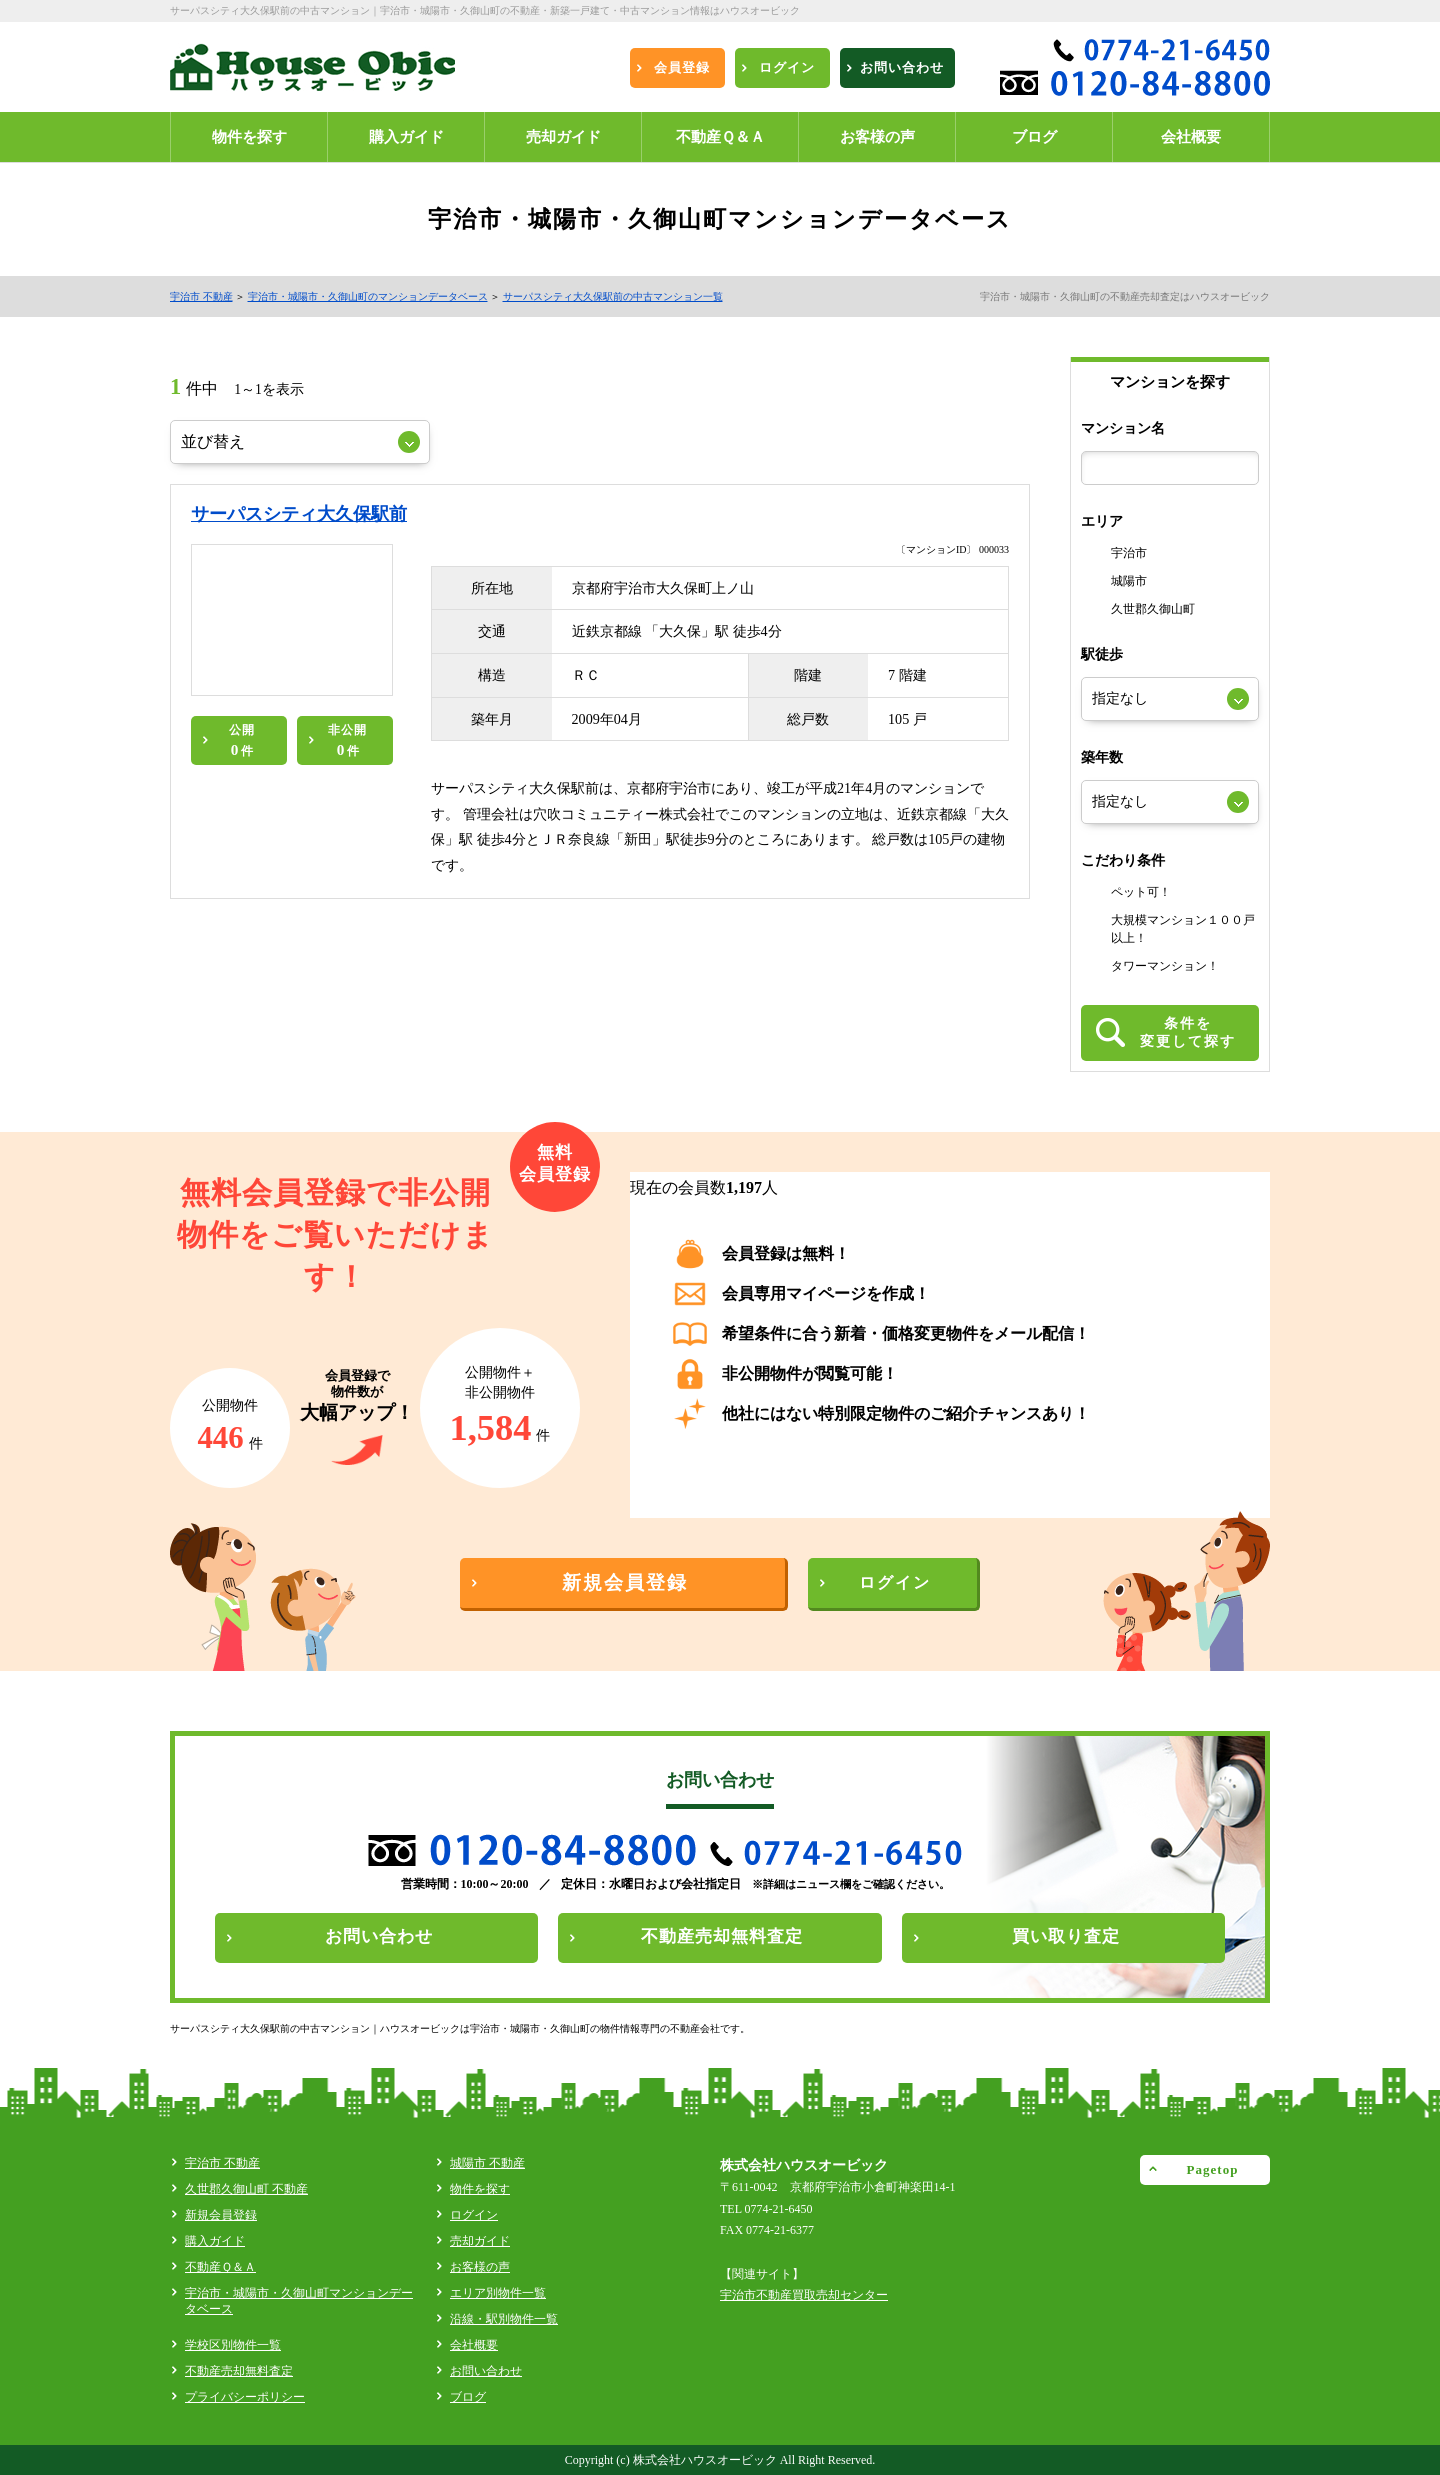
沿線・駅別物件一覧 (504, 2319)
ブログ (468, 2397)
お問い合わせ (486, 2371)
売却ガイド (480, 2241)
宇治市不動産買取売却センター (804, 2295)
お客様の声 (480, 2267)
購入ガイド (215, 2241)
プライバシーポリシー (245, 2397)
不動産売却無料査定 (239, 2371)
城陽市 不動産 (487, 2163)
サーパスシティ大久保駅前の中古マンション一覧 (613, 296)
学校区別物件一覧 (233, 2345)
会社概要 (474, 2345)
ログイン (474, 2215)
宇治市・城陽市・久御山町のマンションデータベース (368, 296)
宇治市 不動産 (201, 296)
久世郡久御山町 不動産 (246, 2189)
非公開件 (347, 740)
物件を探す (480, 2189)
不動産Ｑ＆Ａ (220, 2267)
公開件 (242, 740)
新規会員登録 (221, 2215)
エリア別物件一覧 (498, 2293)
